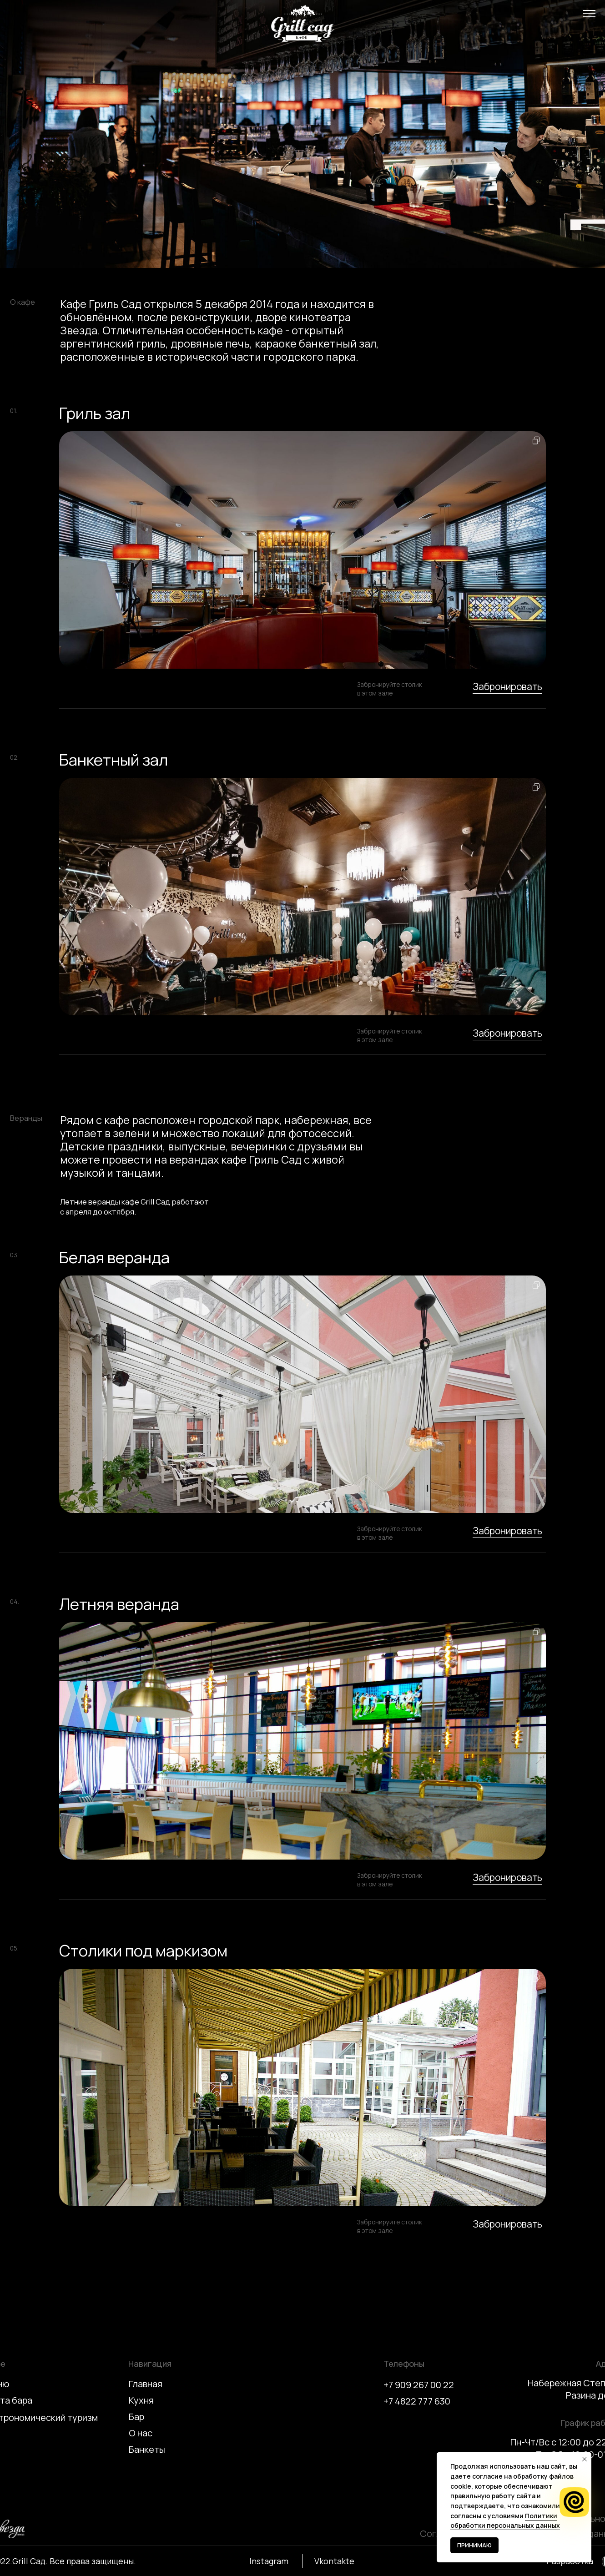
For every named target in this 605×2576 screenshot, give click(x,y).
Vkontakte (334, 2561)
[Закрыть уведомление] (584, 2459)
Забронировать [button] (507, 686)
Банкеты (147, 2449)
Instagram (268, 2561)
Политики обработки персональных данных (505, 2520)
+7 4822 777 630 (416, 2401)
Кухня (141, 2400)
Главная (145, 2384)
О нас (140, 2433)
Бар (136, 2416)
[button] (589, 13)
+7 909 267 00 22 (418, 2385)
